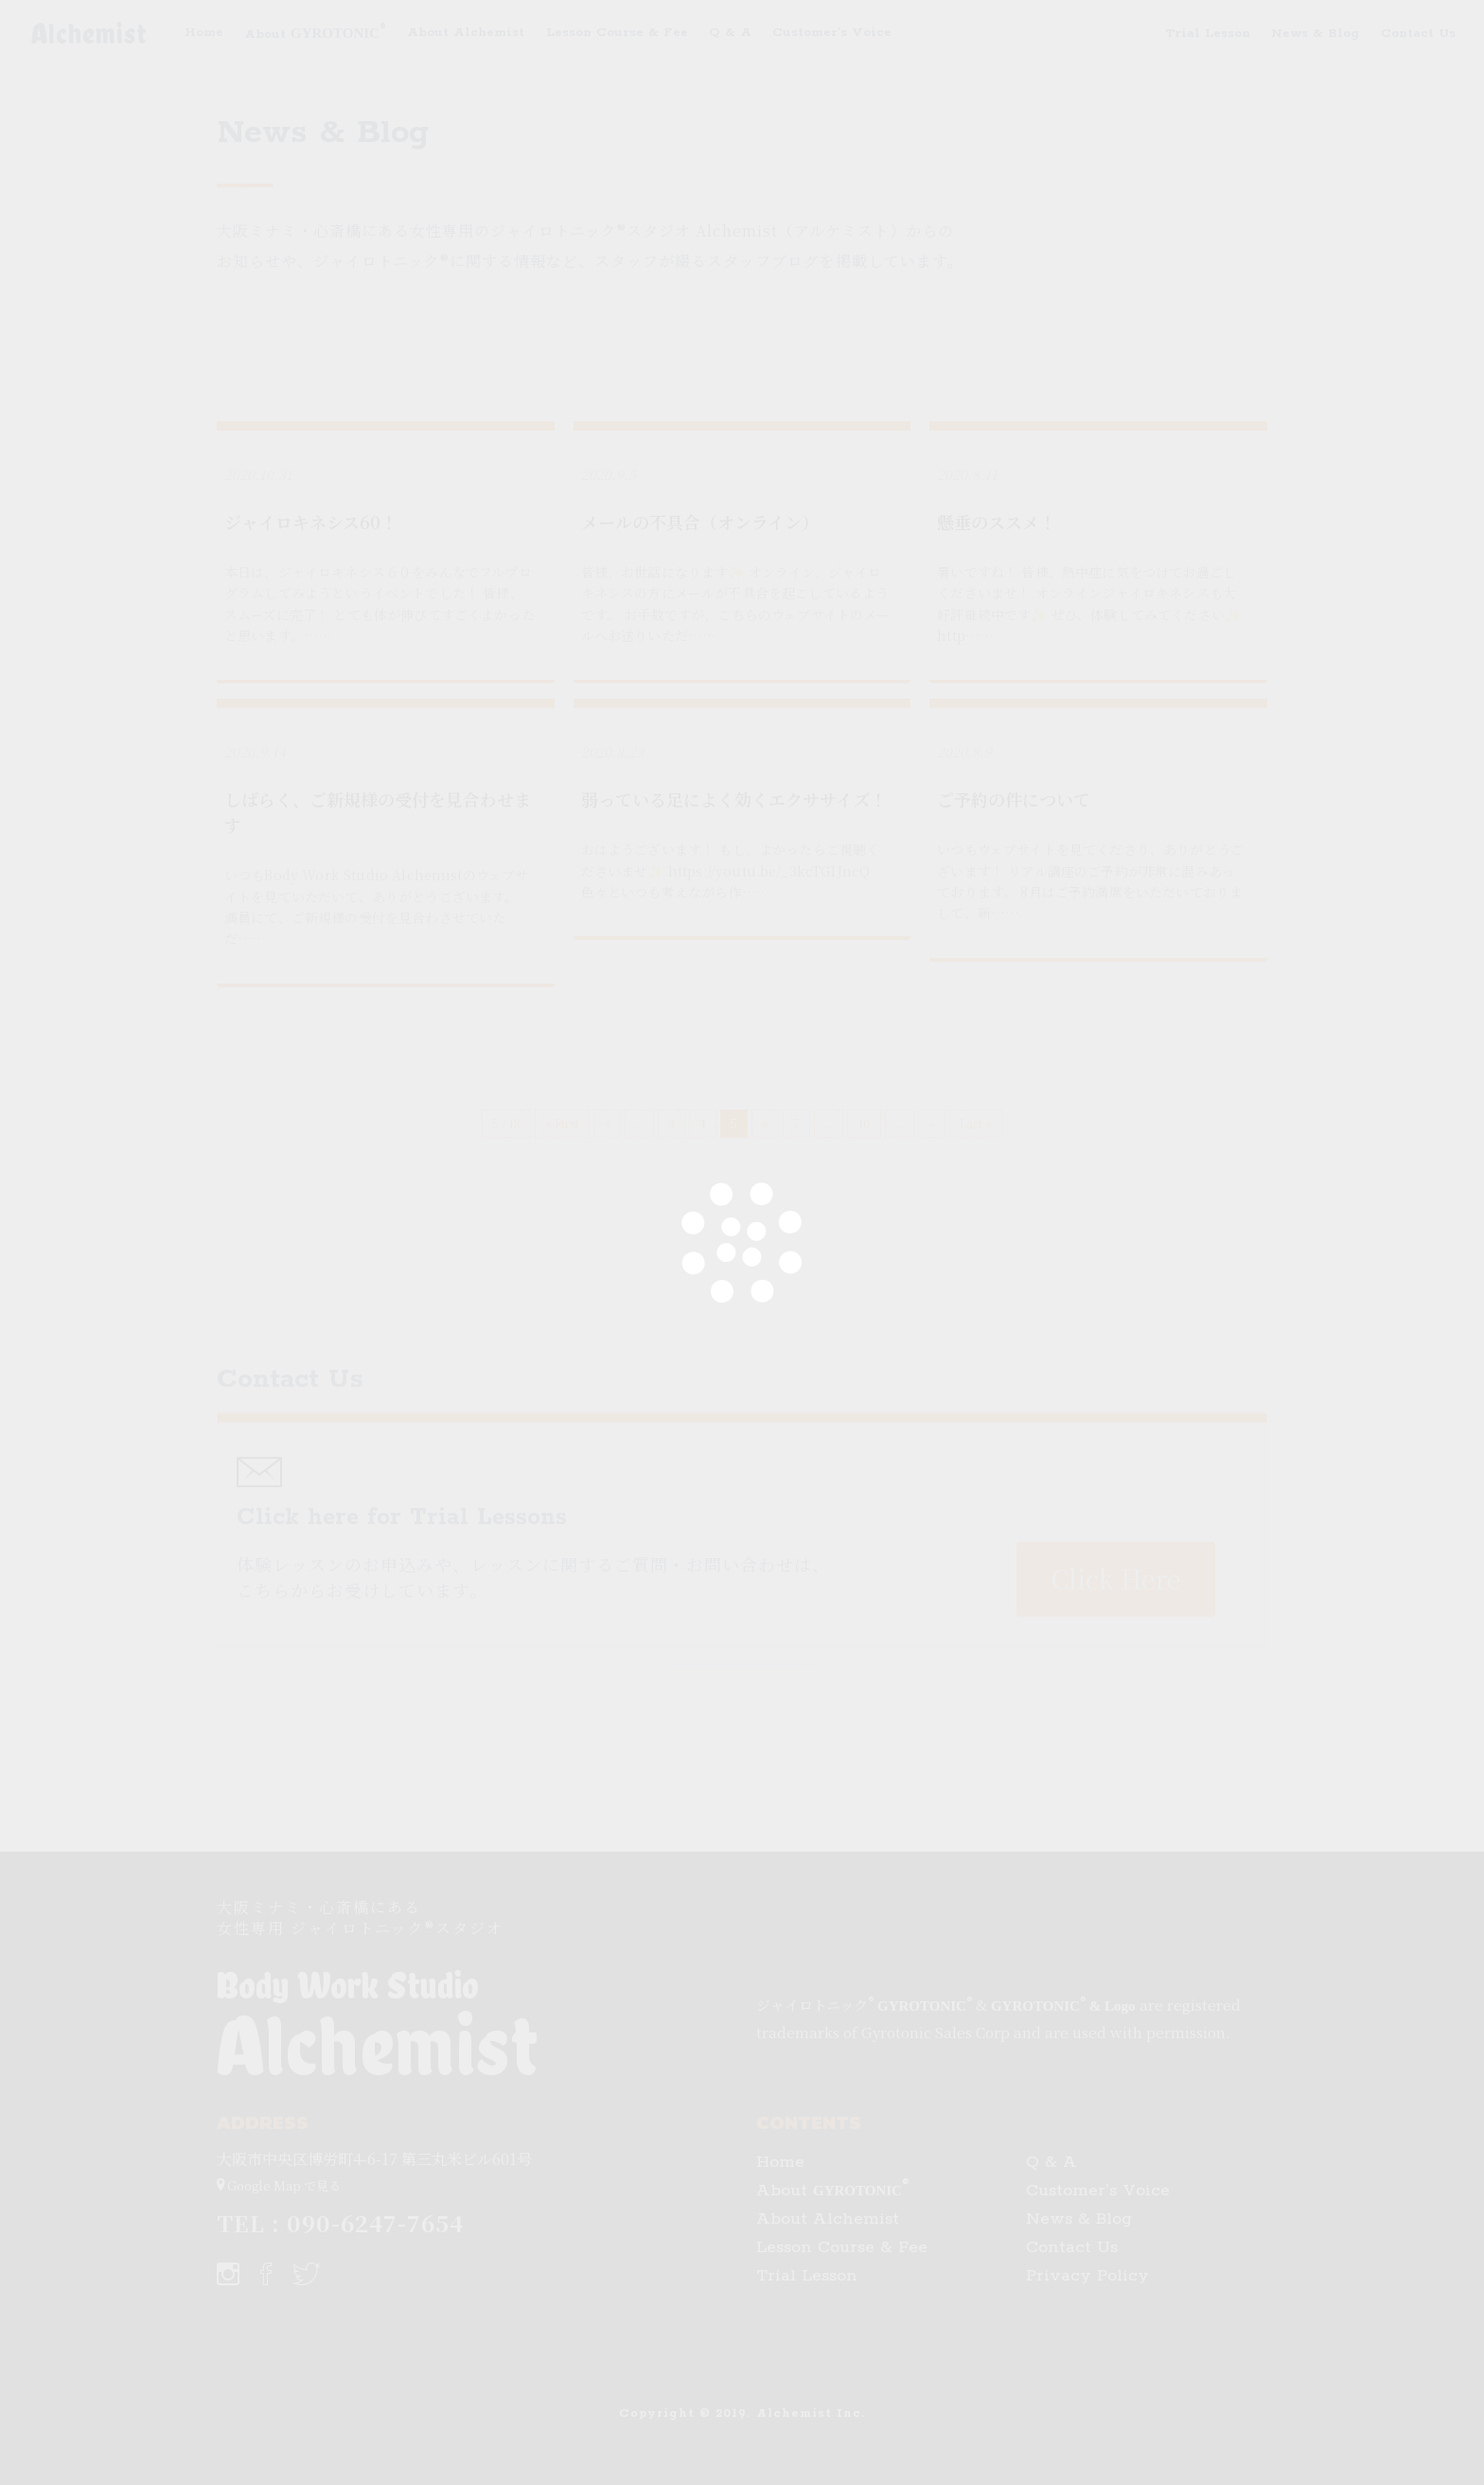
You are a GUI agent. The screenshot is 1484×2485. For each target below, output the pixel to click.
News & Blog (1315, 34)
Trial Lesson (1207, 34)
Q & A (730, 33)
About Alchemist (465, 33)
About (315, 31)
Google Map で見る (279, 2182)
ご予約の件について (1013, 799)
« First (562, 1123)
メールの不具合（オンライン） (700, 521)
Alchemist (89, 33)
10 (864, 1123)
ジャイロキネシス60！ (311, 521)
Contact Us (1418, 34)
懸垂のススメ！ (996, 521)
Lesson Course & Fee (617, 33)
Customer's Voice (832, 33)
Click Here (1116, 1788)
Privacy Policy (1087, 2275)
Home (204, 33)
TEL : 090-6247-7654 (340, 2222)
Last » (976, 1123)
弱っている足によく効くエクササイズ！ (734, 799)
